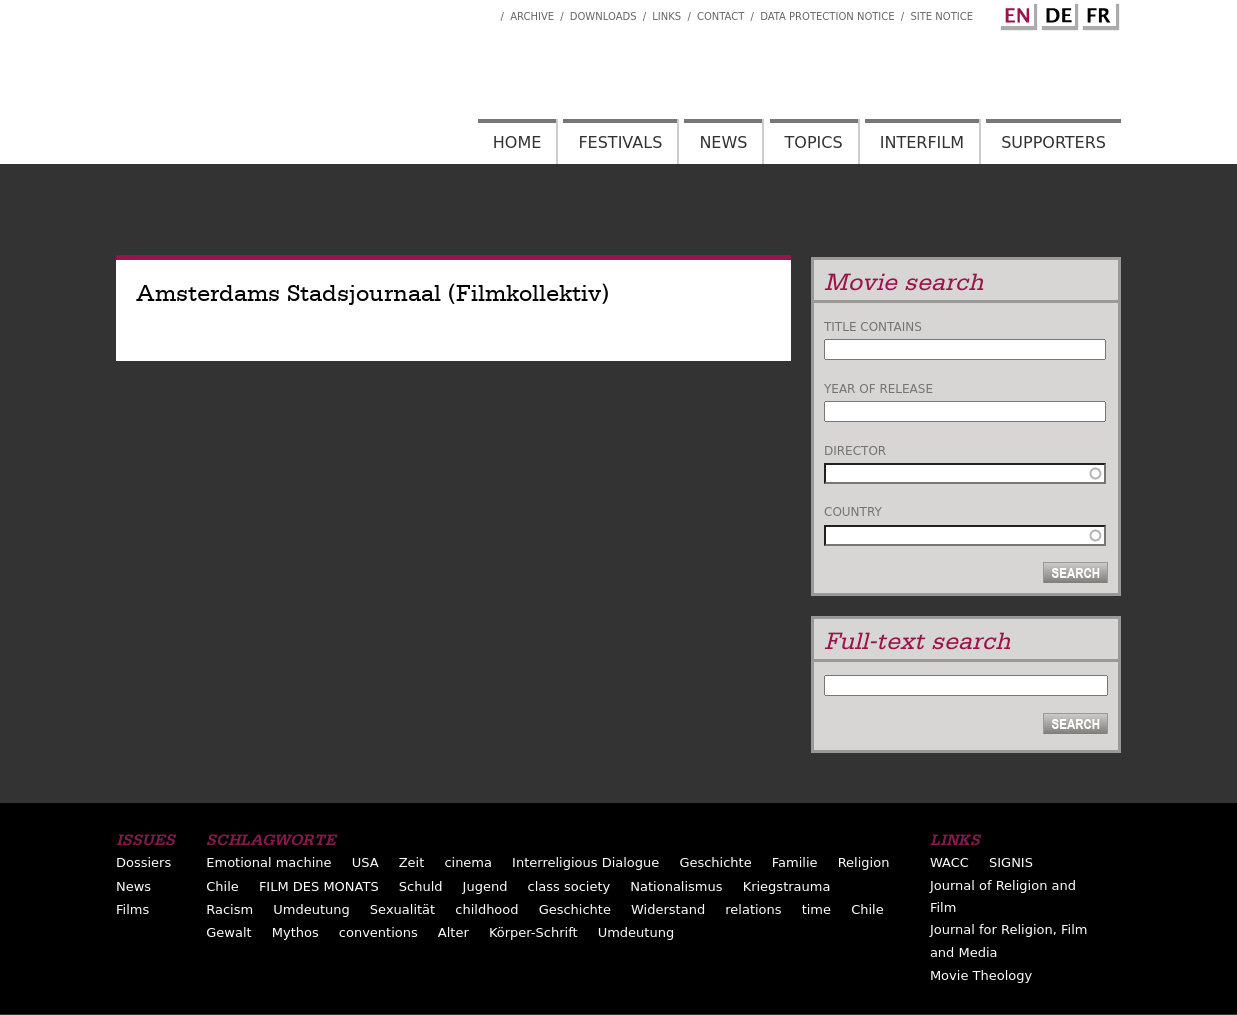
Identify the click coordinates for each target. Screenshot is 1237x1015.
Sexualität (402, 909)
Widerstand (668, 909)
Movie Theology (981, 975)
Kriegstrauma (787, 886)
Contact (720, 16)
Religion (864, 862)
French (1098, 13)
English (1016, 13)
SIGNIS (1011, 862)
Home (517, 142)
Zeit (412, 862)
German (1057, 13)
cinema (468, 862)
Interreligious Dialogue (585, 862)
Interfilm (922, 142)
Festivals (620, 142)
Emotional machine (268, 862)
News (723, 142)
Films (132, 909)
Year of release (878, 389)
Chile (222, 886)
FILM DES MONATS (319, 886)
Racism (229, 909)
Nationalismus (676, 886)
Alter (453, 932)
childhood (486, 909)
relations (753, 909)
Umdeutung (311, 909)
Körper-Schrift (533, 932)
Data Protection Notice (827, 16)
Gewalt (228, 932)
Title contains (873, 327)
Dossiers (143, 862)
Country (853, 512)
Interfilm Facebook (485, 11)
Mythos (295, 932)
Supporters (1053, 142)
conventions (378, 932)
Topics (814, 142)
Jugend (485, 886)
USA (365, 862)
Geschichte (715, 862)
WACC (949, 862)
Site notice (941, 16)
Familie (795, 862)
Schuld (421, 886)
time (816, 909)
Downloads (603, 16)
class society (569, 886)
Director (855, 451)
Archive (532, 16)
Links (666, 16)
